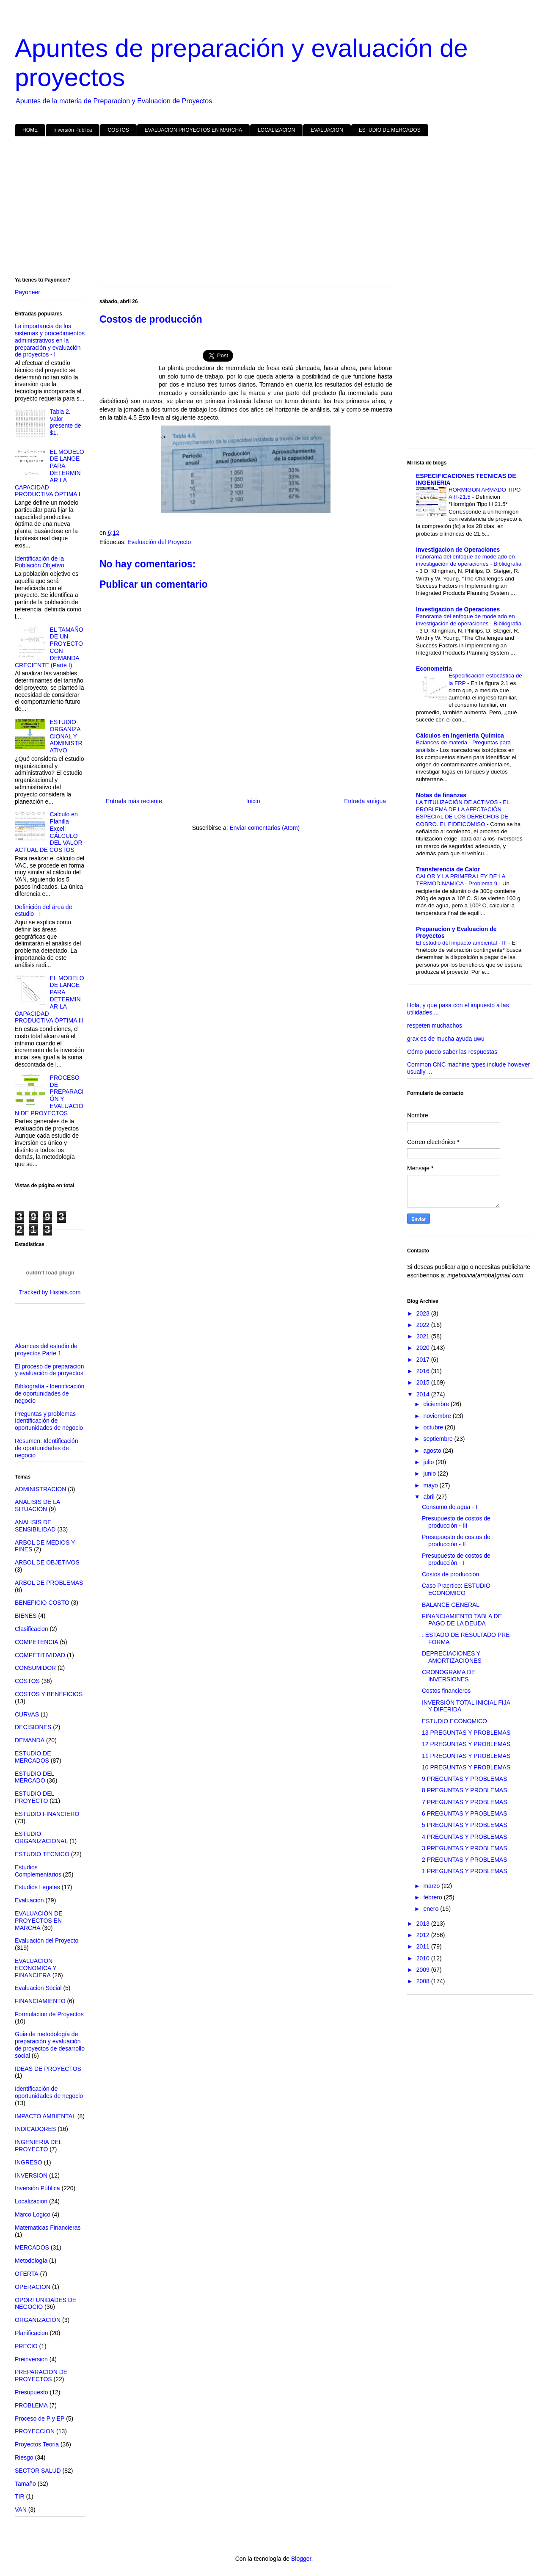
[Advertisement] (269, 208)
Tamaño (25, 2483)
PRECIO (26, 2346)
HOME (30, 130)
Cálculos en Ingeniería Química (460, 735)
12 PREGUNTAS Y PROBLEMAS (466, 1744)
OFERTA (27, 2273)
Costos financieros (446, 1690)
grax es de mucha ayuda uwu (446, 1038)
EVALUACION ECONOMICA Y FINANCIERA (35, 1968)
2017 (423, 1359)
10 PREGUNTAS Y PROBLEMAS (466, 1767)
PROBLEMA (31, 2405)
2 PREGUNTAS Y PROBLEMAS (464, 1859)
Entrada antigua (365, 801)
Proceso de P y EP (39, 2418)
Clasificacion (31, 1628)
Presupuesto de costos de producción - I (456, 1559)
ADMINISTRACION (40, 1489)
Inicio (253, 801)
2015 (423, 1382)
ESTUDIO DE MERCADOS (390, 130)
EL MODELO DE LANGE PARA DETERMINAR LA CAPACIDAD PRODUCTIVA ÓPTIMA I (49, 473)
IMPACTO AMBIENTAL (45, 2116)
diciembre (437, 1404)
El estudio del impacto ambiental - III (462, 943)
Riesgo (24, 2457)
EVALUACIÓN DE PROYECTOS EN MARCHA (39, 1920)
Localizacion (31, 2201)
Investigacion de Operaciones (458, 549)
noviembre (437, 1415)
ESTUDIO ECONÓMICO (454, 1721)
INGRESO (28, 2162)
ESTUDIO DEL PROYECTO (34, 1797)
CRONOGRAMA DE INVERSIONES (448, 1676)
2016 (423, 1371)
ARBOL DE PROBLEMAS (49, 1582)
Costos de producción (450, 1574)
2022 (423, 1324)
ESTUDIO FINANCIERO (47, 1813)
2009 (423, 1969)
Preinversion (31, 2359)
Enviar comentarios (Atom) (264, 827)
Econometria (434, 668)
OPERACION (32, 2286)
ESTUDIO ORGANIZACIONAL (41, 1837)
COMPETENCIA (36, 1642)
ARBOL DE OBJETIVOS (47, 1562)
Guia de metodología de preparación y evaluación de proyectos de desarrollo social (50, 2045)
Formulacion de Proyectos (49, 2014)
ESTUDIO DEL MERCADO (34, 1777)
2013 (423, 1923)
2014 (423, 1394)
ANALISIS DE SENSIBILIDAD (35, 1526)
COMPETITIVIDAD (40, 1655)
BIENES (25, 1615)
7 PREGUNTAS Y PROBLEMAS (464, 1802)
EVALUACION (327, 130)
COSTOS (118, 130)
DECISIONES (33, 1727)
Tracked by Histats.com (50, 1292)
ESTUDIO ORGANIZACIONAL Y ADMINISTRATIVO (66, 736)
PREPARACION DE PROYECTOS (41, 2376)
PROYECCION (35, 2431)
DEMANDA (29, 1740)
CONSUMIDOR (35, 1667)
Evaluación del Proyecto (159, 542)
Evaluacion (29, 1900)
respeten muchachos (434, 1025)
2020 (423, 1347)
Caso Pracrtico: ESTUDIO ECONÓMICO (456, 1589)
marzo (432, 1885)
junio (430, 1473)
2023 (423, 1313)
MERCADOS (32, 2247)
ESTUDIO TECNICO (42, 1854)
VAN (21, 2509)
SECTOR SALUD (38, 2470)
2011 (423, 1946)
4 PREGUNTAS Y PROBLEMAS (464, 1836)
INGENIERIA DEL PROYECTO (38, 2146)
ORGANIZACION (38, 2319)
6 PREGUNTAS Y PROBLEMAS (464, 1813)
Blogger (301, 2558)
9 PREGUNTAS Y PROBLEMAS (464, 1778)
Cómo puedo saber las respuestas (452, 1051)
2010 (423, 1958)
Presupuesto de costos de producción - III (456, 1522)
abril (429, 1496)
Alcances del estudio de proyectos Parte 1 (46, 1350)
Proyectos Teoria (37, 2444)
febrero (433, 1897)
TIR (20, 2496)
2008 (423, 1981)
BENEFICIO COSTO (42, 1602)
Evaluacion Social (38, 1988)
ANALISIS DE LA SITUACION (37, 1505)
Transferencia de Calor (448, 869)
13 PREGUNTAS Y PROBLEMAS (466, 1732)
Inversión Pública (72, 130)
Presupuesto (31, 2392)
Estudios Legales (37, 1887)
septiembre (438, 1438)
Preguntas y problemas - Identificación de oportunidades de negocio (49, 1421)
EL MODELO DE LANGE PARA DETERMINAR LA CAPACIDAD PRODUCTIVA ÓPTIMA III (49, 999)
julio (429, 1462)
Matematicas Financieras (48, 2227)
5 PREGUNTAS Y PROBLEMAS (464, 1824)
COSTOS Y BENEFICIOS (49, 1694)
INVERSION (31, 2175)
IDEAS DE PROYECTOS (48, 2068)
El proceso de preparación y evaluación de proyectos (49, 1370)
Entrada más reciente (134, 801)
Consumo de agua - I (449, 1507)
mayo (431, 1485)
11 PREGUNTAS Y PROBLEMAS (466, 1755)
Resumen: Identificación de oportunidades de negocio (46, 1448)
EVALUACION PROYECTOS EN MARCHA (193, 130)
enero (431, 1908)
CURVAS (27, 1714)
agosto (433, 1450)
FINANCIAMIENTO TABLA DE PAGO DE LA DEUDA (462, 1620)
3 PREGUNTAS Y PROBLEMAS (464, 1848)
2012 (423, 1935)
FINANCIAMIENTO (40, 2001)
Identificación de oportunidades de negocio (49, 2092)
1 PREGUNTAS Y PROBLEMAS (464, 1871)
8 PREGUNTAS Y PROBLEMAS (464, 1790)
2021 (423, 1336)
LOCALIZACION (276, 130)
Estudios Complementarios (38, 1871)
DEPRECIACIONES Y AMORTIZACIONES (452, 1657)
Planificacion (31, 2333)
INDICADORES (35, 2128)
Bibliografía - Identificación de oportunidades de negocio (49, 1393)
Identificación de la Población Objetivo (39, 562)
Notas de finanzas (441, 795)
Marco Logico (32, 2214)
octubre (434, 1427)
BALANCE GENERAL (450, 1604)
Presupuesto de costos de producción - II (456, 1541)
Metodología (31, 2260)
